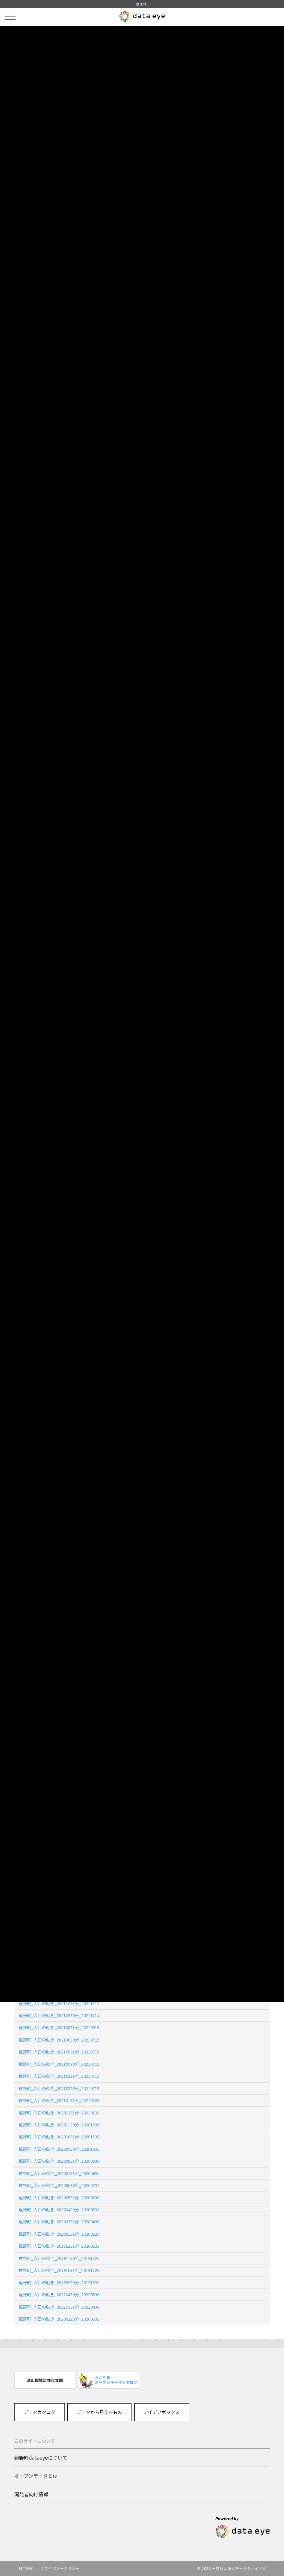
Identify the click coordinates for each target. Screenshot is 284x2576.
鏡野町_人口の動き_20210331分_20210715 (58, 2076)
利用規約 (26, 2568)
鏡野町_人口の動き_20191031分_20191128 (58, 2270)
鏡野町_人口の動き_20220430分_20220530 (58, 2294)
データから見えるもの (99, 2412)
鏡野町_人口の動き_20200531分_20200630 (58, 2197)
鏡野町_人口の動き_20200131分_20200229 (58, 2234)
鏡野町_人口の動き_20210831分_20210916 (58, 2027)
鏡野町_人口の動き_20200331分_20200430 (58, 2221)
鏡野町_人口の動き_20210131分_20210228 (58, 2100)
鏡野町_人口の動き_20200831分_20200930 (58, 2161)
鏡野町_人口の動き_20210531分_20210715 (58, 2052)
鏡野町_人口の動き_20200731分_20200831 (58, 2173)
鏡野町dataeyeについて (40, 2457)
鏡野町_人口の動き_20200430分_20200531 (58, 2209)
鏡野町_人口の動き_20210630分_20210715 (58, 2040)
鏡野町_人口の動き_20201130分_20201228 (58, 2125)
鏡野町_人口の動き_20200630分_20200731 (58, 2185)
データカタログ (39, 2412)
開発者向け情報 (31, 2494)
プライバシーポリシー (60, 2568)
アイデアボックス (162, 2412)
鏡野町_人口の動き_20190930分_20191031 (58, 2282)
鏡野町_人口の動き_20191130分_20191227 (58, 2258)
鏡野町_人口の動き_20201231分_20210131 (58, 2113)
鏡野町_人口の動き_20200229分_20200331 (58, 2319)
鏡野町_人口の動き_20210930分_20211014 (58, 2015)
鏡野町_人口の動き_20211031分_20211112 (58, 2003)
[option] (45, 2380)
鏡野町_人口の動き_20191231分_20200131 (58, 2246)
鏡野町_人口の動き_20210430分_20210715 (58, 2064)
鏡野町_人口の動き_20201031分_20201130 (58, 2137)
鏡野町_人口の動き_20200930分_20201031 (58, 2149)
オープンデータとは (36, 2475)
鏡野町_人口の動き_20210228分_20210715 (58, 2088)
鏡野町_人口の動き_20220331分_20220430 (58, 2307)
